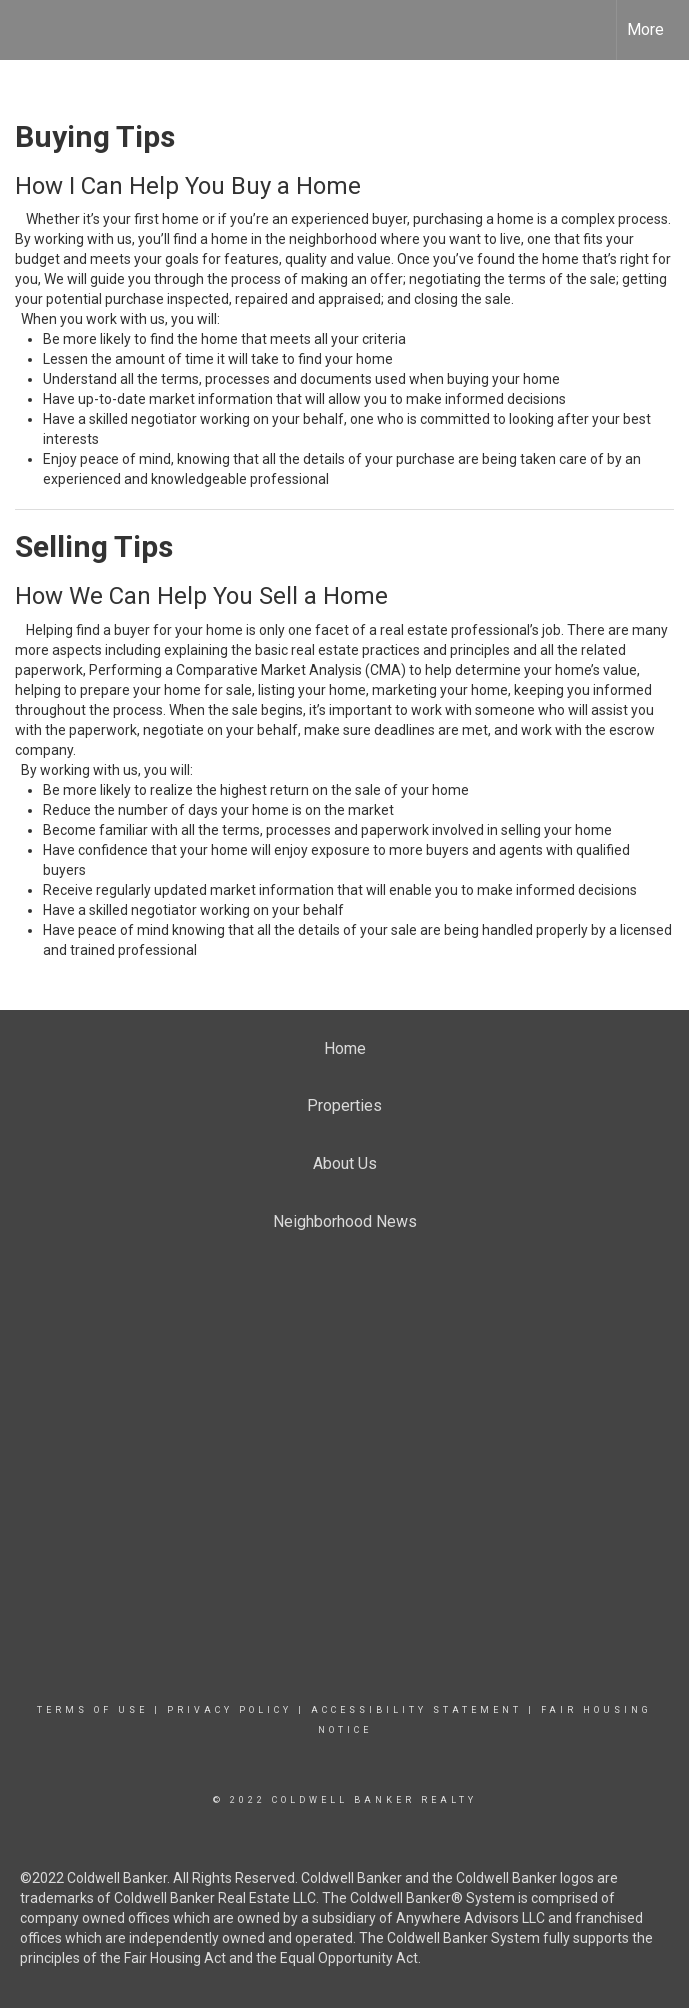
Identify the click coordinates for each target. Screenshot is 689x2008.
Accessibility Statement (416, 1710)
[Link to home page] (25, 30)
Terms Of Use (92, 1710)
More (645, 29)
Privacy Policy (229, 1710)
